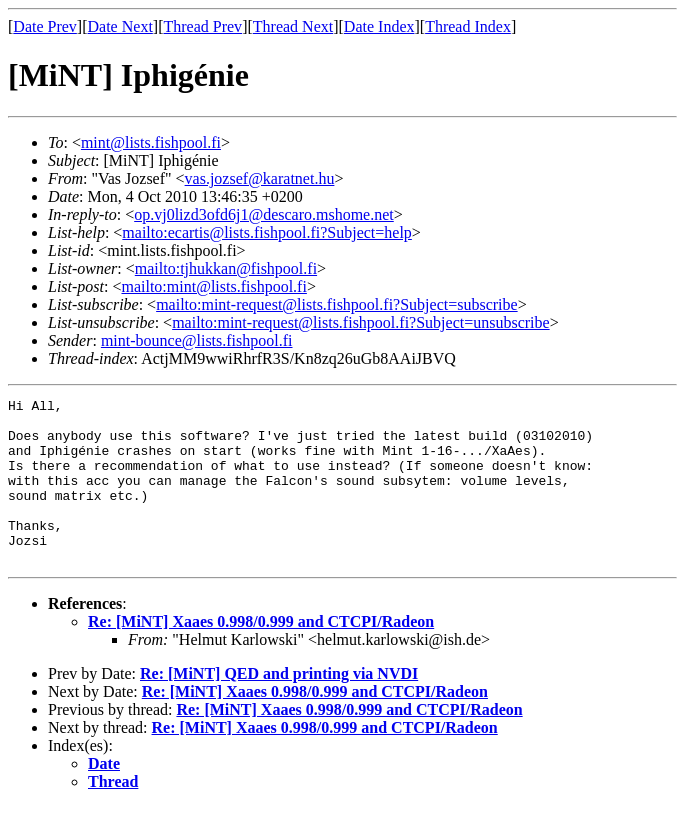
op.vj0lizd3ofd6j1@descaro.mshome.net (264, 214)
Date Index (379, 26)
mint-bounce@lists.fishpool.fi (197, 340)
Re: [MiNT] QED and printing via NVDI (279, 706)
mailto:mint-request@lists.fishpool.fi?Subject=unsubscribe (360, 322)
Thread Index (468, 26)
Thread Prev (202, 26)
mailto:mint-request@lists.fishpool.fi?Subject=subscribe (336, 304)
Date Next (120, 26)
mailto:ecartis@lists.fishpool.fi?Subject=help (266, 232)
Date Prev (45, 26)
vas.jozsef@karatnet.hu (260, 178)
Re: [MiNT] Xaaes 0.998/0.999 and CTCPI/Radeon (261, 654)
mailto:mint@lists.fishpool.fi (213, 286)
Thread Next (293, 26)
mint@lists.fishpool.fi (151, 142)
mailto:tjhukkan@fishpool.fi (226, 268)
